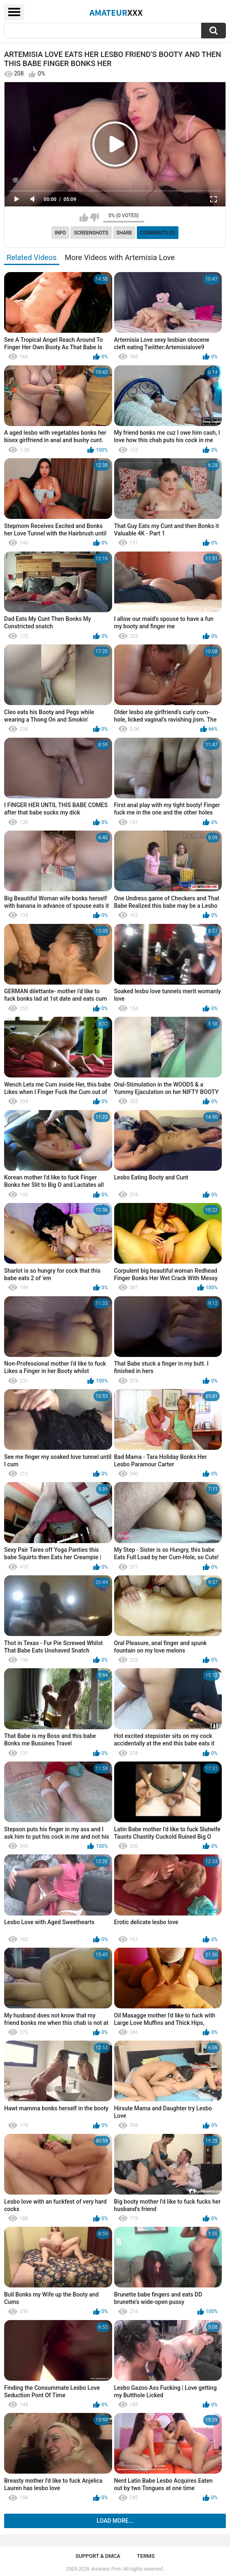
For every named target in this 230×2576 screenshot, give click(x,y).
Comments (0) (157, 233)
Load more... (115, 2520)
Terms (146, 2556)
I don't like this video (94, 217)
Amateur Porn (106, 2569)
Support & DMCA (97, 2556)
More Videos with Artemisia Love (120, 257)
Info (60, 233)
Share (124, 233)
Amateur (116, 12)
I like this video (84, 217)
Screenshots (91, 233)
